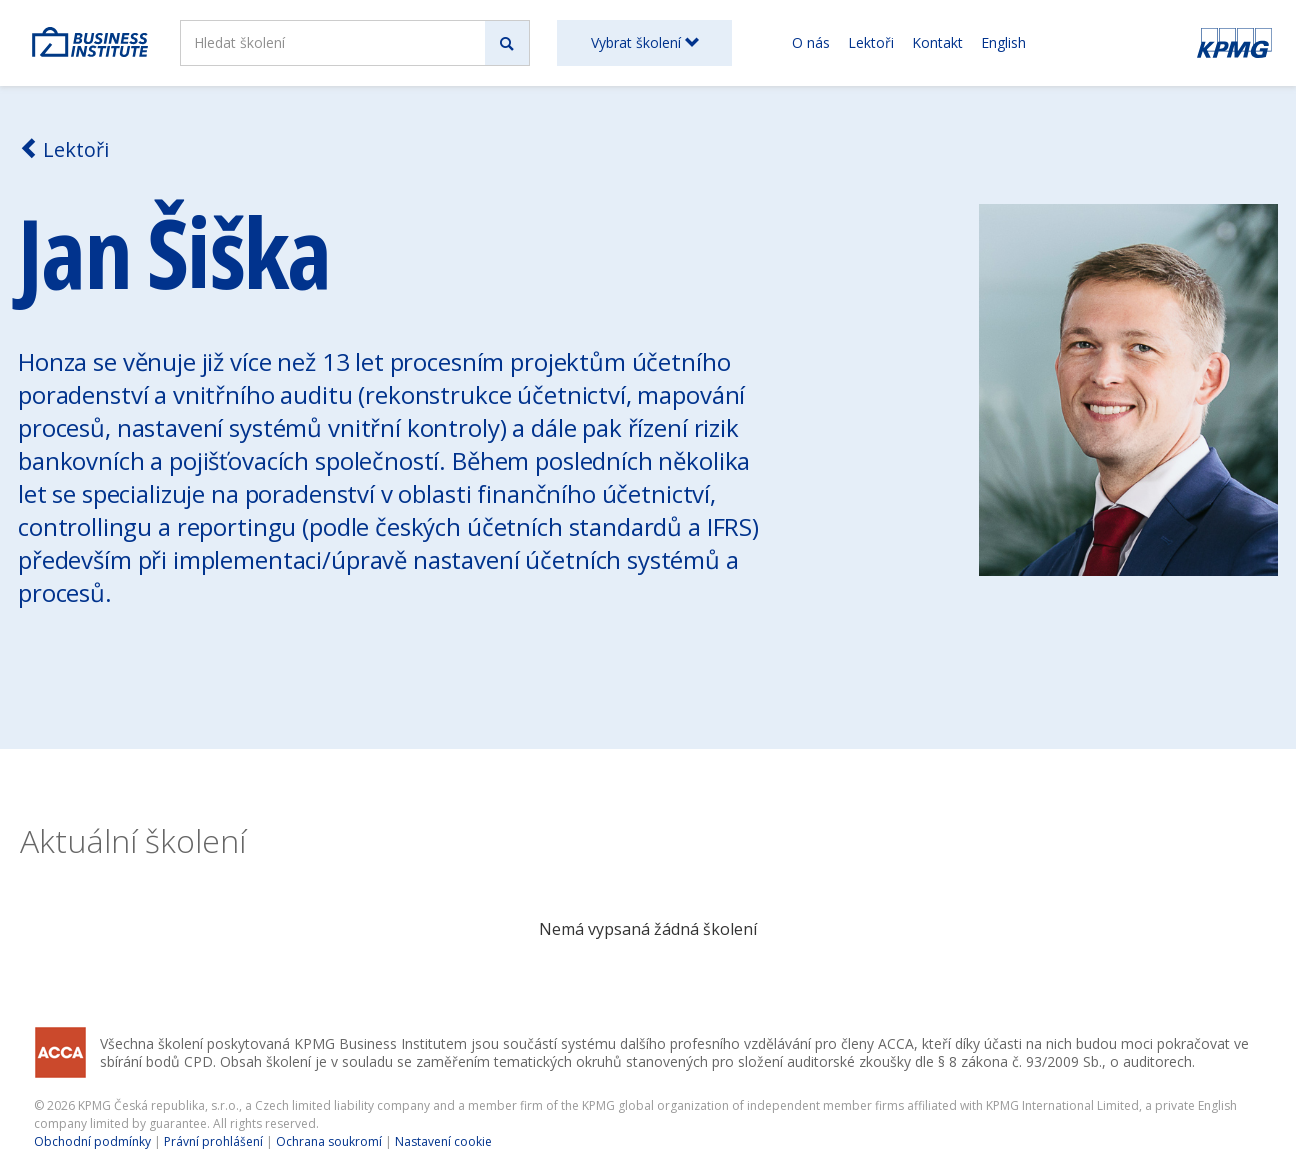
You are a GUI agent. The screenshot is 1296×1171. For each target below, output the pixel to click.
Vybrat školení (645, 42)
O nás (811, 42)
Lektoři (871, 42)
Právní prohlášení (213, 1141)
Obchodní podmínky (92, 1141)
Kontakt (937, 42)
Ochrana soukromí (329, 1141)
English (1003, 42)
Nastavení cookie (443, 1141)
